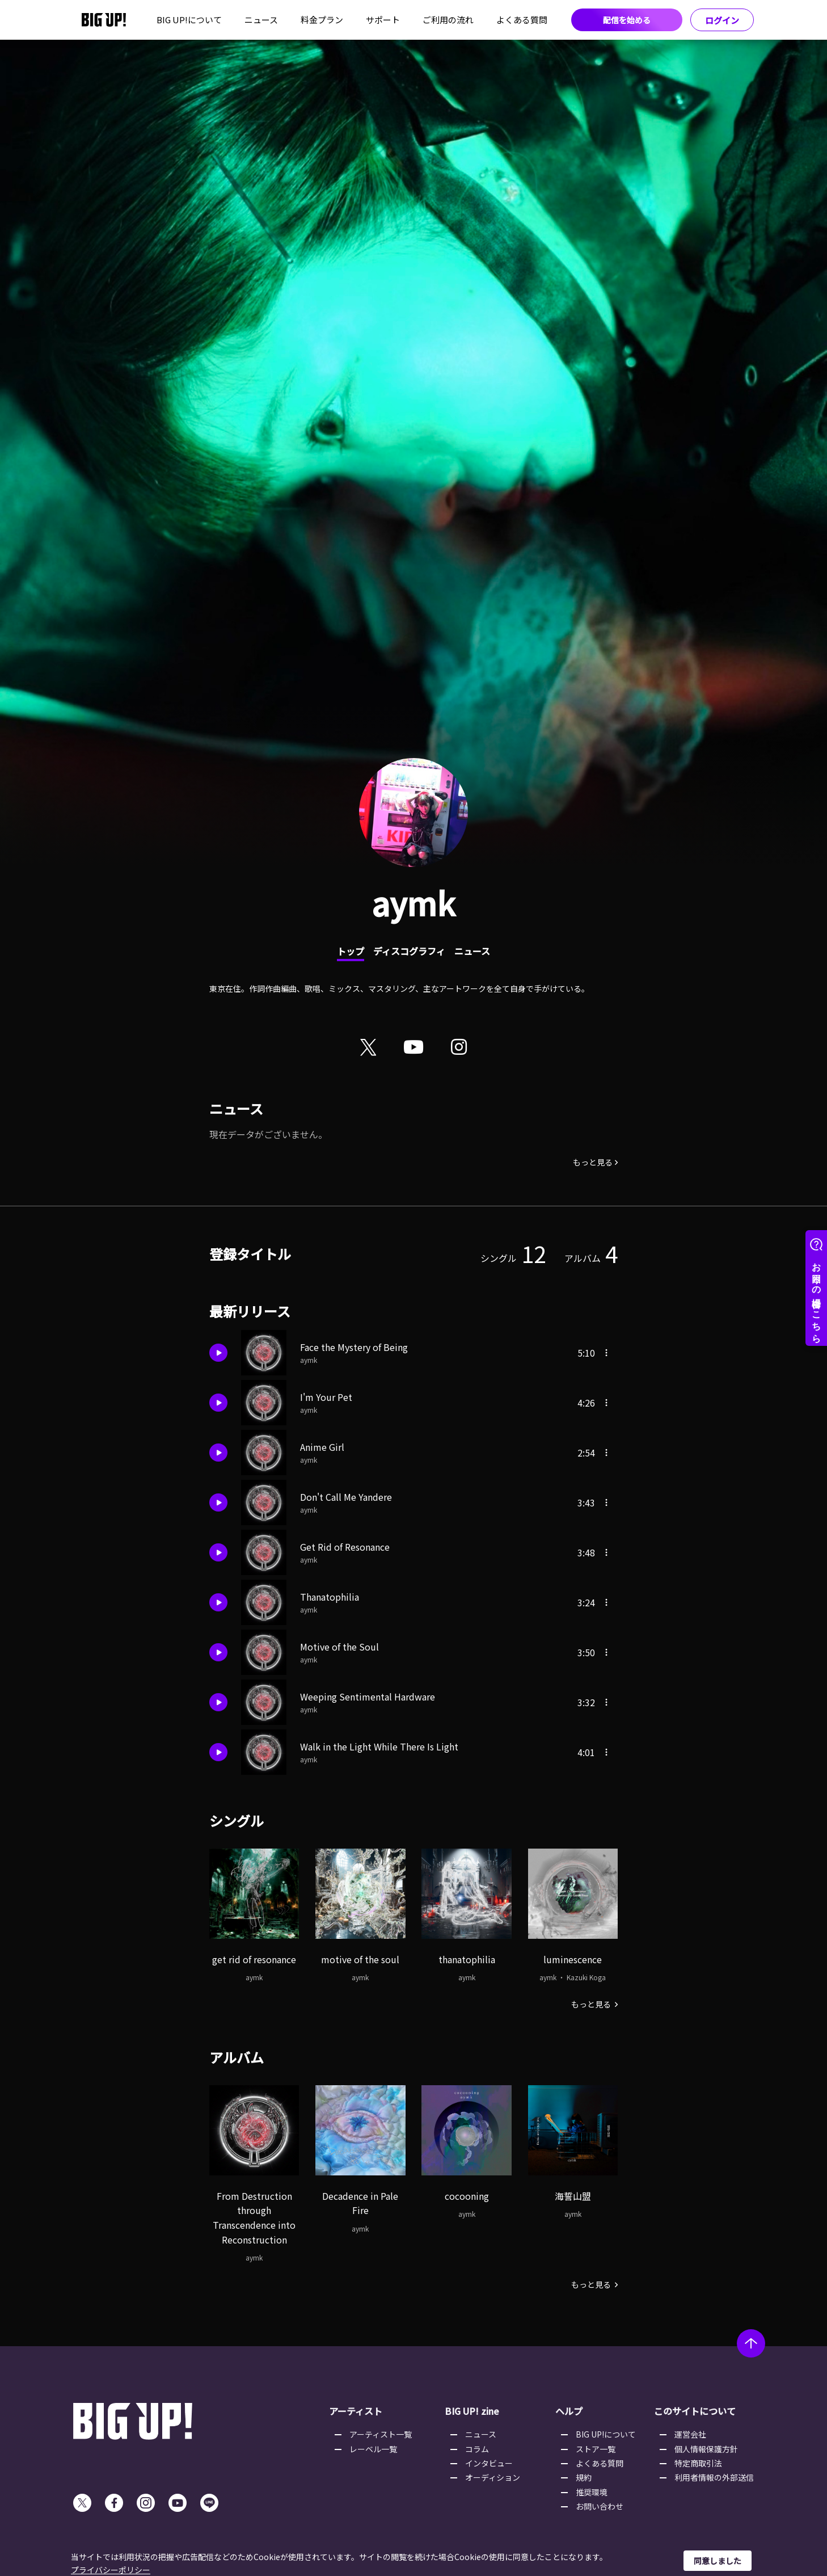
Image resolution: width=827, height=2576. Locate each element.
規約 (584, 2477)
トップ (350, 951)
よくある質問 (521, 19)
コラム (477, 2449)
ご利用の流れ (448, 19)
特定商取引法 (698, 2463)
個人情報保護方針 (706, 2449)
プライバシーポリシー (110, 2569)
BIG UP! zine (472, 2410)
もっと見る (593, 1162)
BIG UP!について (189, 19)
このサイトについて (695, 2410)
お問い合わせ (599, 2506)
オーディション (492, 2477)
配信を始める (627, 20)
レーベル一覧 (373, 2449)
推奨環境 (591, 2492)
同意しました (717, 2560)
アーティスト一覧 (380, 2434)
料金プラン (322, 19)
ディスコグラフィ (409, 951)
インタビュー (489, 2463)
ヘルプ (569, 2410)
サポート (383, 19)
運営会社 (690, 2434)
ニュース (261, 19)
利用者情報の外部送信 (714, 2477)
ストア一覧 (595, 2449)
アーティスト (355, 2410)
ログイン (722, 20)
